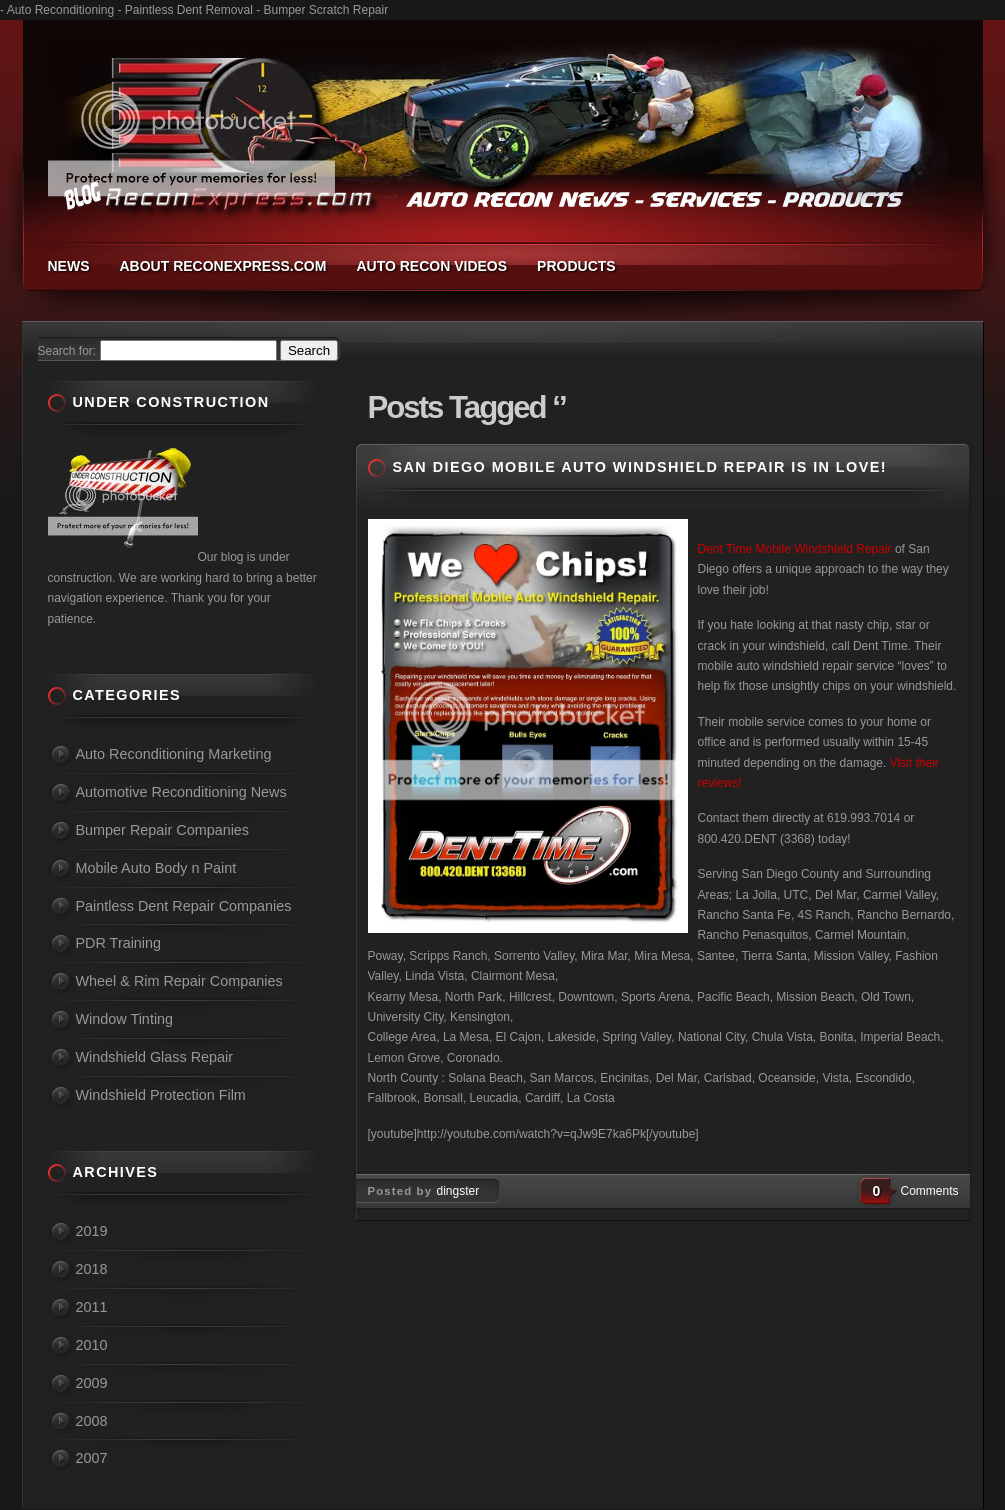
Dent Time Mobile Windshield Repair (795, 549)
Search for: (67, 351)
